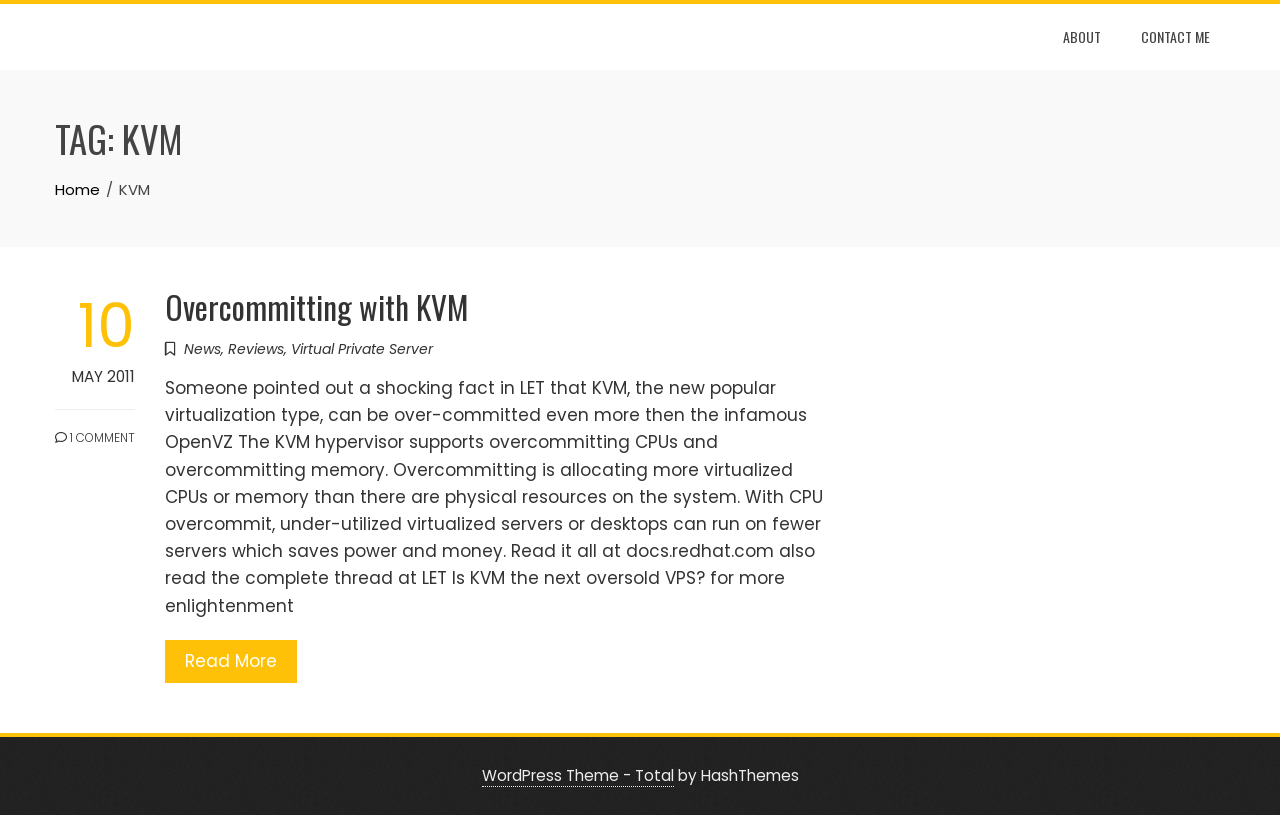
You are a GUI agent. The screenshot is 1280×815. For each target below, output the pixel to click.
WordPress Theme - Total (578, 775)
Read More (231, 661)
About (1082, 36)
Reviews (256, 349)
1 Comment (95, 437)
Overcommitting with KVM (317, 306)
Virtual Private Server (362, 349)
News (202, 349)
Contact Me (1175, 36)
